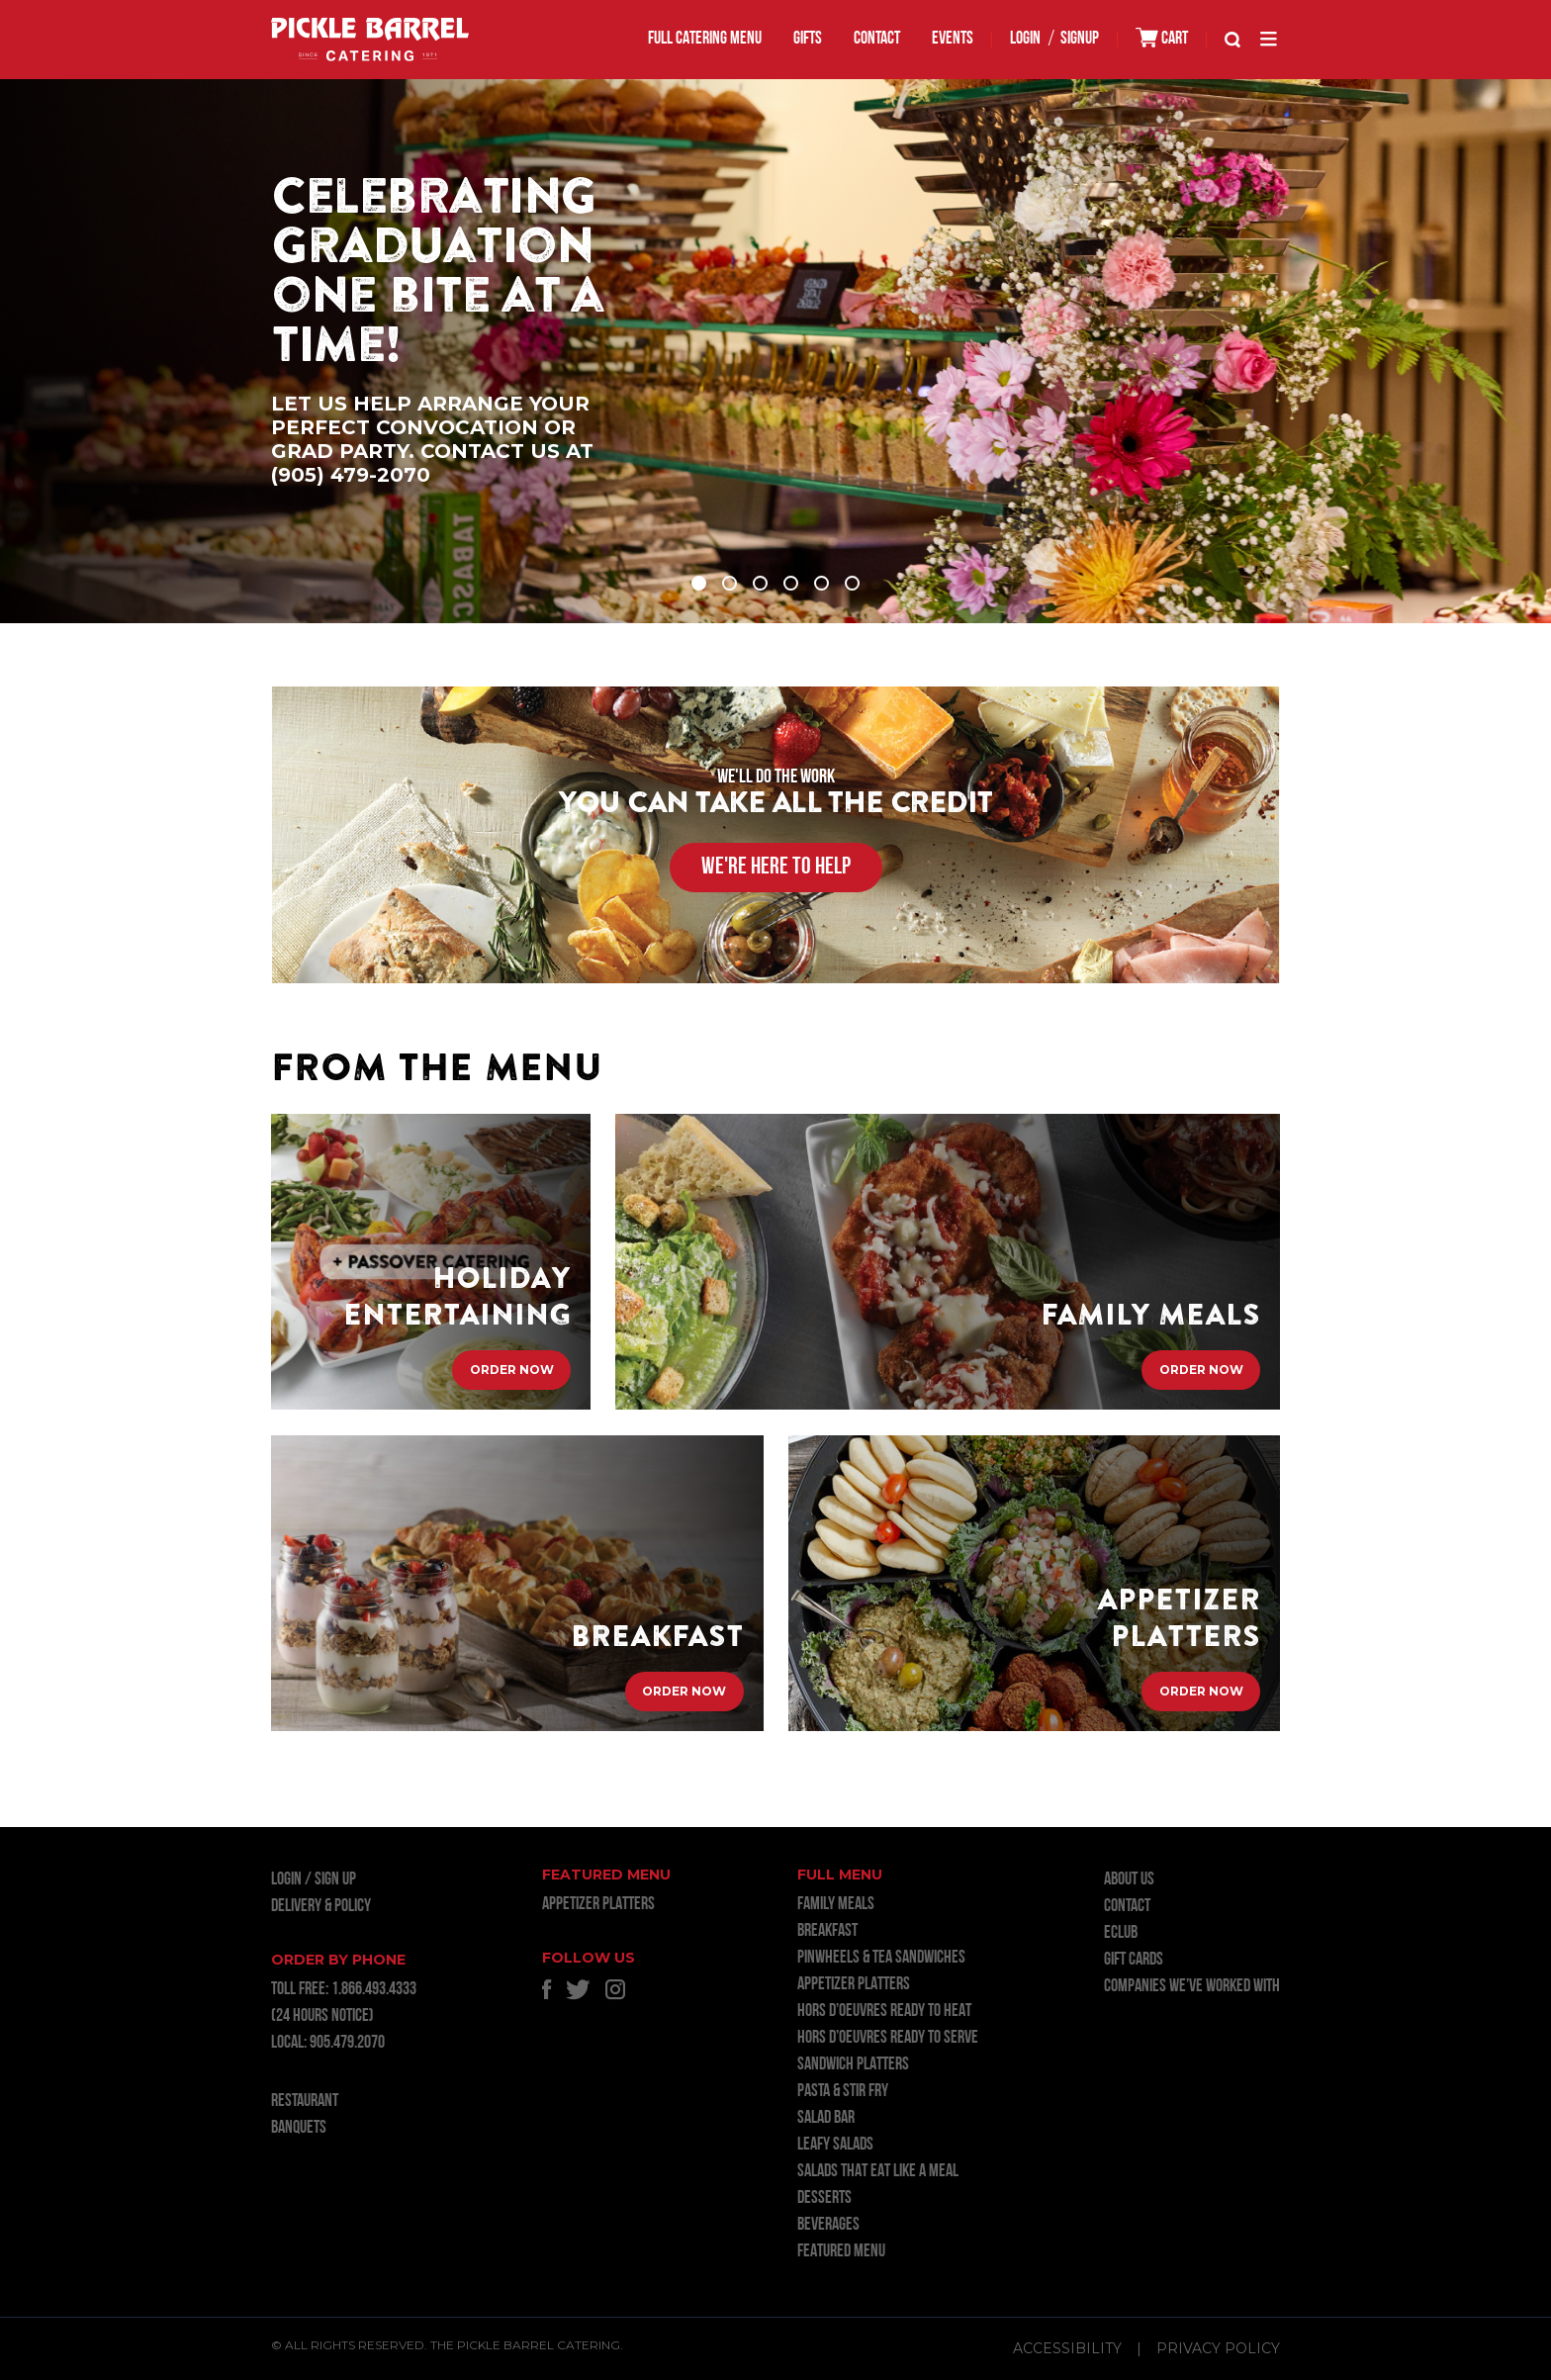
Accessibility (1067, 2348)
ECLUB (1121, 1933)
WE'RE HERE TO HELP (776, 867)
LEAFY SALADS (835, 2145)
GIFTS (807, 39)
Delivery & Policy (321, 1906)
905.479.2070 (347, 2043)
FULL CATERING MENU (705, 39)
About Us (1129, 1880)
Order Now (512, 1370)
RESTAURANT (304, 2101)
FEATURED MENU (841, 2252)
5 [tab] (821, 583)
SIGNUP (1079, 39)
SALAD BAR (826, 2118)
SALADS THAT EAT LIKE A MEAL (877, 2171)
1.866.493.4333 (373, 1989)
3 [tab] (760, 583)
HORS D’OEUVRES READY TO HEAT (884, 2011)
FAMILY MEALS (835, 1904)
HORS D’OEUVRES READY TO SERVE (887, 2038)
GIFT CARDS (1133, 1960)
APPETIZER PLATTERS (598, 1904)
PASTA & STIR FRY (842, 2091)
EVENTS (952, 39)
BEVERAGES (828, 2225)
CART (1162, 38)
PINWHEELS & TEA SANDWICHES (881, 1958)
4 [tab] (790, 583)
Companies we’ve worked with (1192, 1986)
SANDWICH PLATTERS (853, 2065)
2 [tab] (729, 583)
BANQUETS (298, 2128)
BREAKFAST (827, 1931)
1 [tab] (698, 583)
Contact (877, 39)
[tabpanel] (775, 351)
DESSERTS (824, 2198)
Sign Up (335, 1880)
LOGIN (1025, 39)
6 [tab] (852, 583)
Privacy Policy (1218, 2348)
